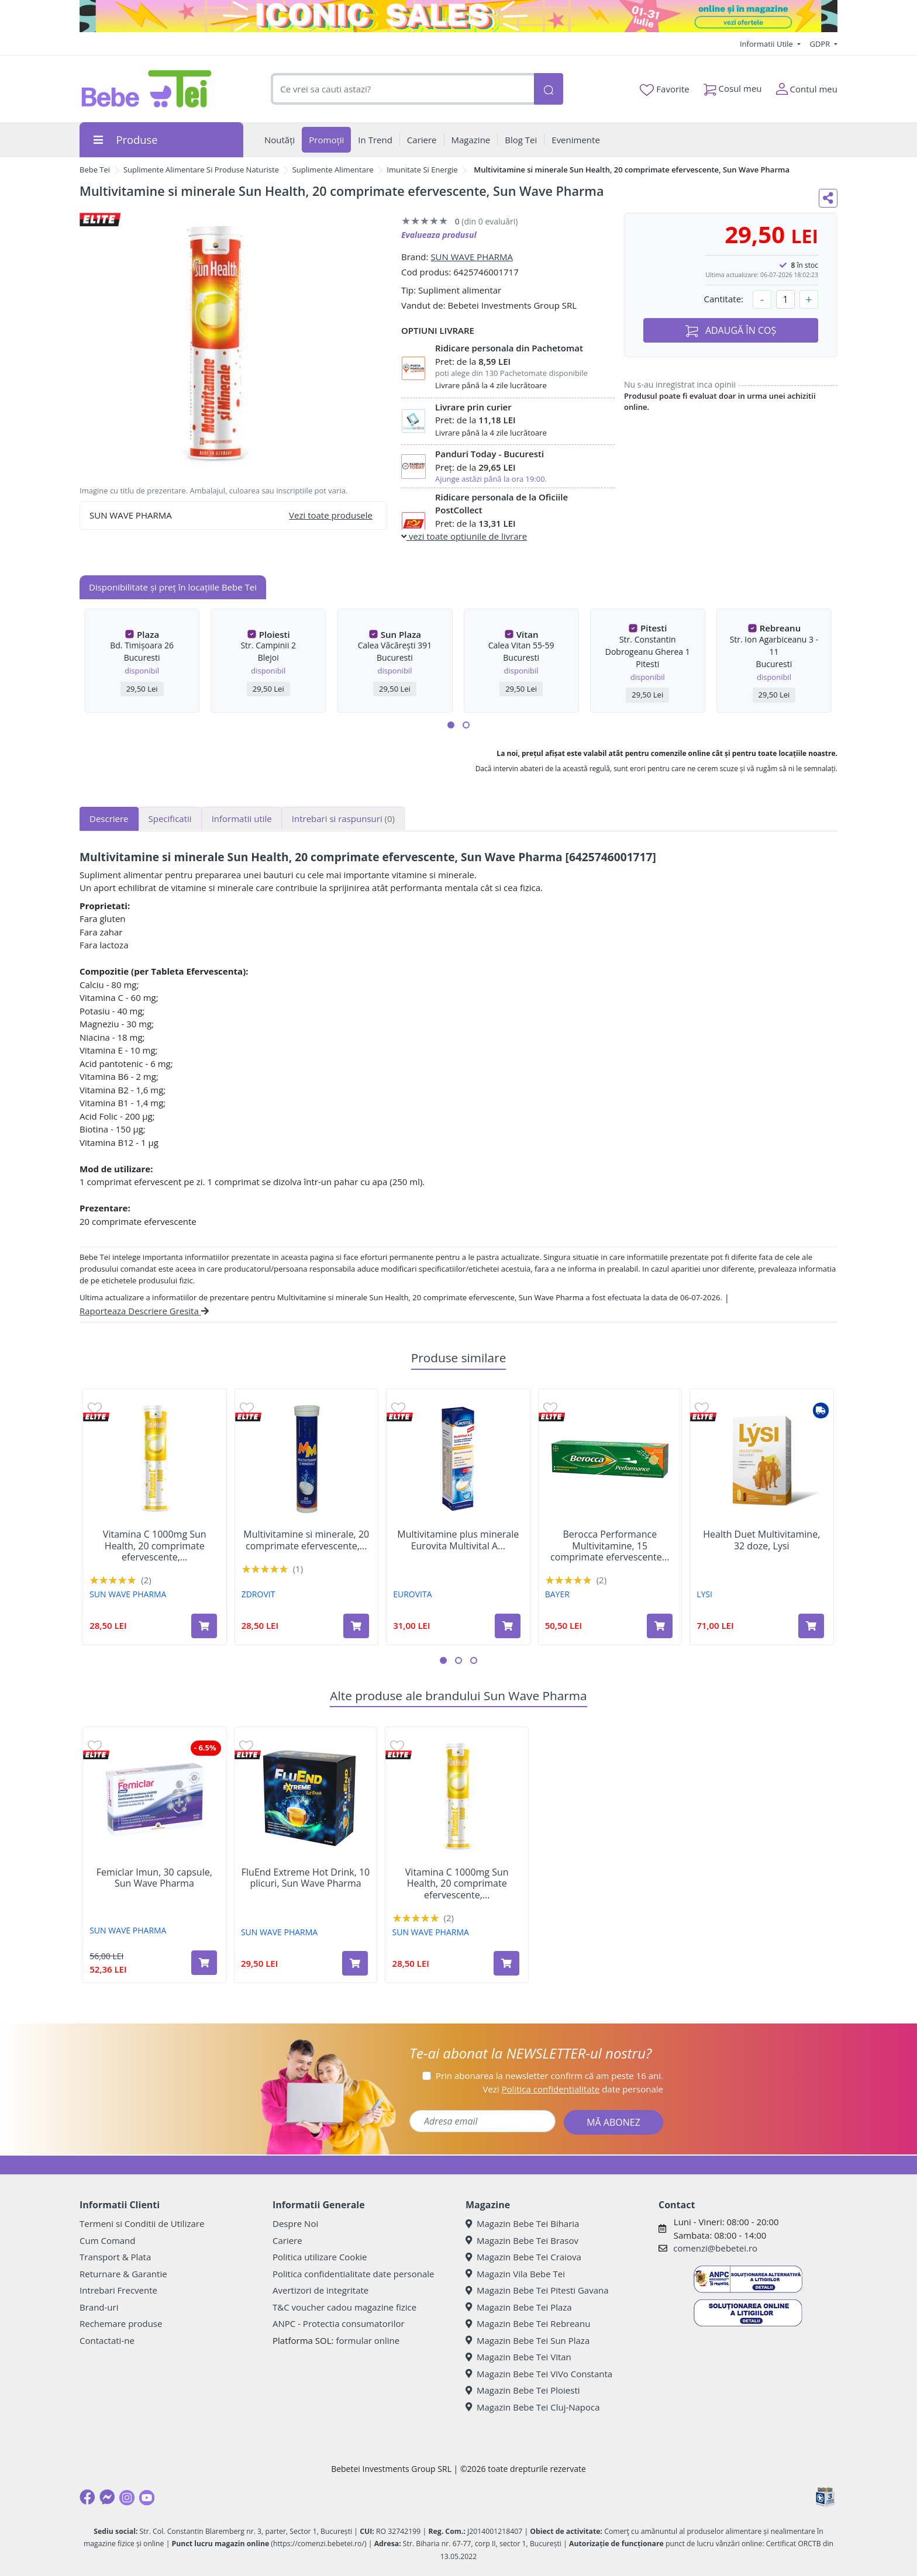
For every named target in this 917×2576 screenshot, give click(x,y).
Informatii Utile (767, 44)
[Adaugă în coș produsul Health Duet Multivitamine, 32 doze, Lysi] (811, 1626)
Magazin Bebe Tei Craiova (523, 2257)
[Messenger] (107, 2497)
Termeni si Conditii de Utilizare (142, 2223)
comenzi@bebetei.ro (715, 2248)
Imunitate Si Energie (422, 169)
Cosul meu (733, 86)
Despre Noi (295, 2223)
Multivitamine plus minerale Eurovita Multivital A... (458, 1540)
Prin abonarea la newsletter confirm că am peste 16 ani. (549, 2075)
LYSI (704, 1594)
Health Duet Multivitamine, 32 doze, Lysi (761, 1540)
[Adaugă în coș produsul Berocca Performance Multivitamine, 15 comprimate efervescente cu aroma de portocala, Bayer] (660, 1626)
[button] (450, 725)
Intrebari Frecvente (118, 2290)
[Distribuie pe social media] (828, 198)
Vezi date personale (572, 2089)
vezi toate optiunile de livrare (464, 536)
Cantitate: (723, 299)
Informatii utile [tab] (242, 818)
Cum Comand (108, 2240)
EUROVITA (412, 1594)
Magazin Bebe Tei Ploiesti (523, 2390)
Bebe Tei (95, 169)
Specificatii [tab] (170, 818)
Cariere (287, 2240)
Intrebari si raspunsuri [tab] (343, 818)
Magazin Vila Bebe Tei (515, 2274)
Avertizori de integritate (320, 2290)
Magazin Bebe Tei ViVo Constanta (539, 2374)
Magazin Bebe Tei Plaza (519, 2307)
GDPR (821, 44)
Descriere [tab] (109, 818)
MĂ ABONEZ (613, 2122)
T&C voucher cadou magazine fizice (344, 2307)
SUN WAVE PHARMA (471, 257)
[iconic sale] (458, 16)
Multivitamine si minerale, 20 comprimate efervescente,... (306, 1540)
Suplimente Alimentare (333, 169)
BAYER (557, 1594)
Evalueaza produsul (439, 234)
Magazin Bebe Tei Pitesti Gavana (537, 2290)
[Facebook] (87, 2497)
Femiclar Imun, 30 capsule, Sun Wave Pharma (154, 1878)
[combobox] (402, 89)
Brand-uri (99, 2307)
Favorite (664, 89)
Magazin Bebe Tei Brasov (522, 2240)
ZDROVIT (258, 1594)
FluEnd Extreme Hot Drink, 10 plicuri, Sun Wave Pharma (306, 1878)
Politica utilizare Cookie (320, 2257)
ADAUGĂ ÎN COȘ (731, 330)
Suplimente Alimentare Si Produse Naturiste (201, 169)
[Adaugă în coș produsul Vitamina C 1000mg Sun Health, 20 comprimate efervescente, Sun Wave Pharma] (204, 1626)
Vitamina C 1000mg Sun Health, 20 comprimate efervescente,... (154, 1546)
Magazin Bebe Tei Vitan (518, 2357)
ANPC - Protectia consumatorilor (339, 2323)
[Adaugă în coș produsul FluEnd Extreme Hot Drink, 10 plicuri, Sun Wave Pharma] (355, 1963)
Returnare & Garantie (123, 2274)
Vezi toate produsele (331, 515)
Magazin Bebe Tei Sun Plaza (528, 2340)
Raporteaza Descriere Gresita (144, 1311)
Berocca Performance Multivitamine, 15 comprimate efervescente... (609, 1546)
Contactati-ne (107, 2340)
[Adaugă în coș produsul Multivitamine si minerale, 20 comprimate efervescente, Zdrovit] (356, 1626)
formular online (367, 2340)
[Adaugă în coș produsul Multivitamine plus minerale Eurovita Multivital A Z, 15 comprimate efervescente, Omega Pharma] (507, 1626)
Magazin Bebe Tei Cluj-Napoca (533, 2407)
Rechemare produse (121, 2323)
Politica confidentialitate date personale (353, 2274)
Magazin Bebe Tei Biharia (522, 2223)
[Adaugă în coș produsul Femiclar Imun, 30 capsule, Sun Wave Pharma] (204, 1962)
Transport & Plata (115, 2257)
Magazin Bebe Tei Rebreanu (528, 2323)
